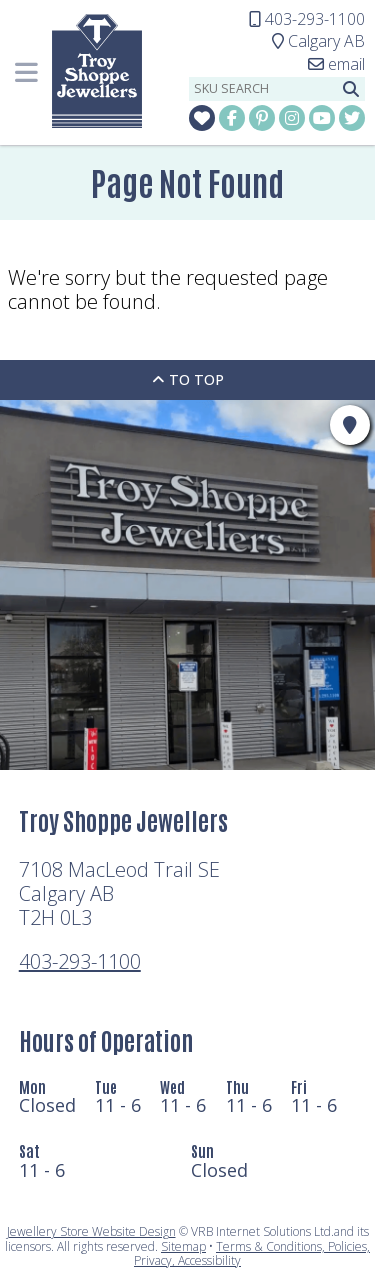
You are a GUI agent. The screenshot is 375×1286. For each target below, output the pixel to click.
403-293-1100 (80, 961)
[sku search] (263, 89)
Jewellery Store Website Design (91, 1231)
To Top (188, 379)
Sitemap (183, 1246)
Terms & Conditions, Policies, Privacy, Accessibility (252, 1253)
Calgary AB (318, 41)
